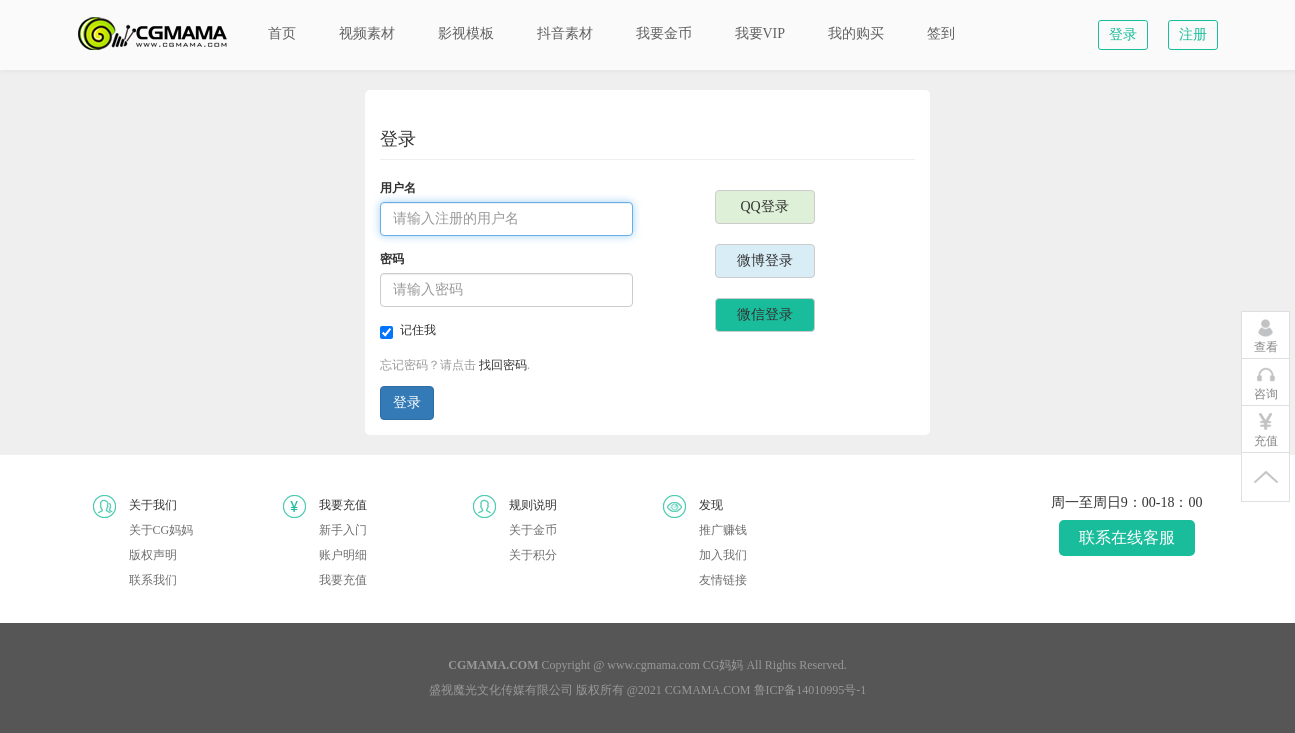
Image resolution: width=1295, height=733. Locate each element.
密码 (392, 259)
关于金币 (533, 530)
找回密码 (503, 365)
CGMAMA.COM (708, 690)
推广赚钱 (723, 530)
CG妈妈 (723, 665)
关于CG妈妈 (161, 530)
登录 (1123, 34)
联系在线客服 (1127, 537)
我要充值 (343, 580)
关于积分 (533, 555)
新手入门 (343, 530)
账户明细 (343, 555)
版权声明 (153, 555)
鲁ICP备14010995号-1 (810, 690)
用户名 (398, 188)
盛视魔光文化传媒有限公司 (501, 690)
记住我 (408, 331)
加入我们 (723, 555)
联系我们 (153, 580)
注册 (1193, 34)
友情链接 (723, 580)
